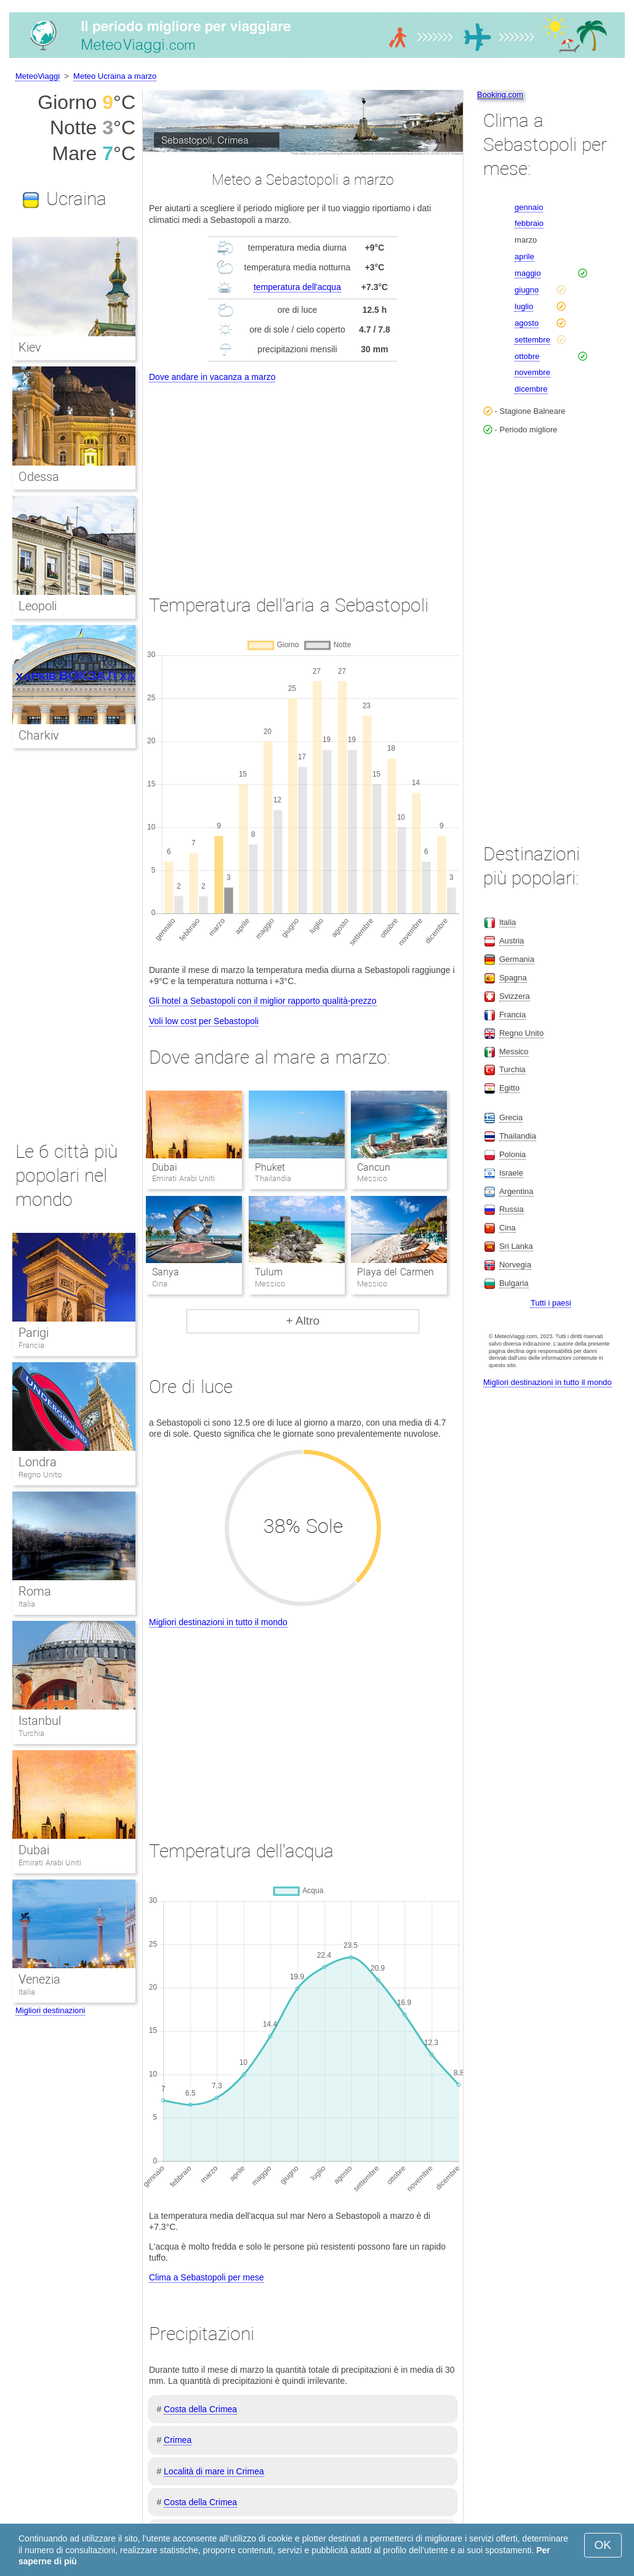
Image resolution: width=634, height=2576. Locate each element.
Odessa (38, 476)
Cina (507, 1227)
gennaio (529, 207)
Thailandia (517, 1136)
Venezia (39, 1979)
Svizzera (514, 996)
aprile (524, 256)
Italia (26, 1604)
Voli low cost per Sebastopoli (204, 1021)
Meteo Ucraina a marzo (114, 76)
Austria (511, 940)
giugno (527, 289)
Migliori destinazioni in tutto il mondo (218, 1622)
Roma (34, 1591)
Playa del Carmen (395, 1272)
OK (603, 2544)
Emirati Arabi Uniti (49, 1862)
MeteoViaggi (37, 76)
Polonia (512, 1154)
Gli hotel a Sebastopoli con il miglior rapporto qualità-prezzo (263, 1001)
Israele (511, 1172)
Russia (511, 1209)
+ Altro (302, 1320)
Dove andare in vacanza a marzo (212, 377)
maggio (528, 273)
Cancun (373, 1167)
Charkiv (38, 735)
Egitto (509, 1087)
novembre (532, 372)
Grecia (511, 1117)
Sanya (165, 1272)
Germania (516, 959)
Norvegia (515, 1264)
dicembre (531, 389)
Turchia (31, 1733)
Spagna (513, 977)
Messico (514, 1051)
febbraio (529, 223)
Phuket (270, 1167)
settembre (532, 339)
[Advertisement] (303, 477)
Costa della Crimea (200, 2409)
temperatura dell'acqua (297, 287)
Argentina (516, 1191)
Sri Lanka (516, 1246)
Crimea (177, 2440)
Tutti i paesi (551, 1302)
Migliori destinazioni (50, 2010)
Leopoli (37, 606)
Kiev (29, 347)
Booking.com (500, 94)
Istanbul (39, 1720)
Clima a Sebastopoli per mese (206, 2277)
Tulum (269, 1272)
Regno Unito (40, 1474)
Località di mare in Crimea (214, 2471)
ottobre (527, 356)
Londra (37, 1462)
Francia (31, 1345)
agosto (527, 323)
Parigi (33, 1332)
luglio (524, 306)
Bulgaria (514, 1283)
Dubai (164, 1167)
